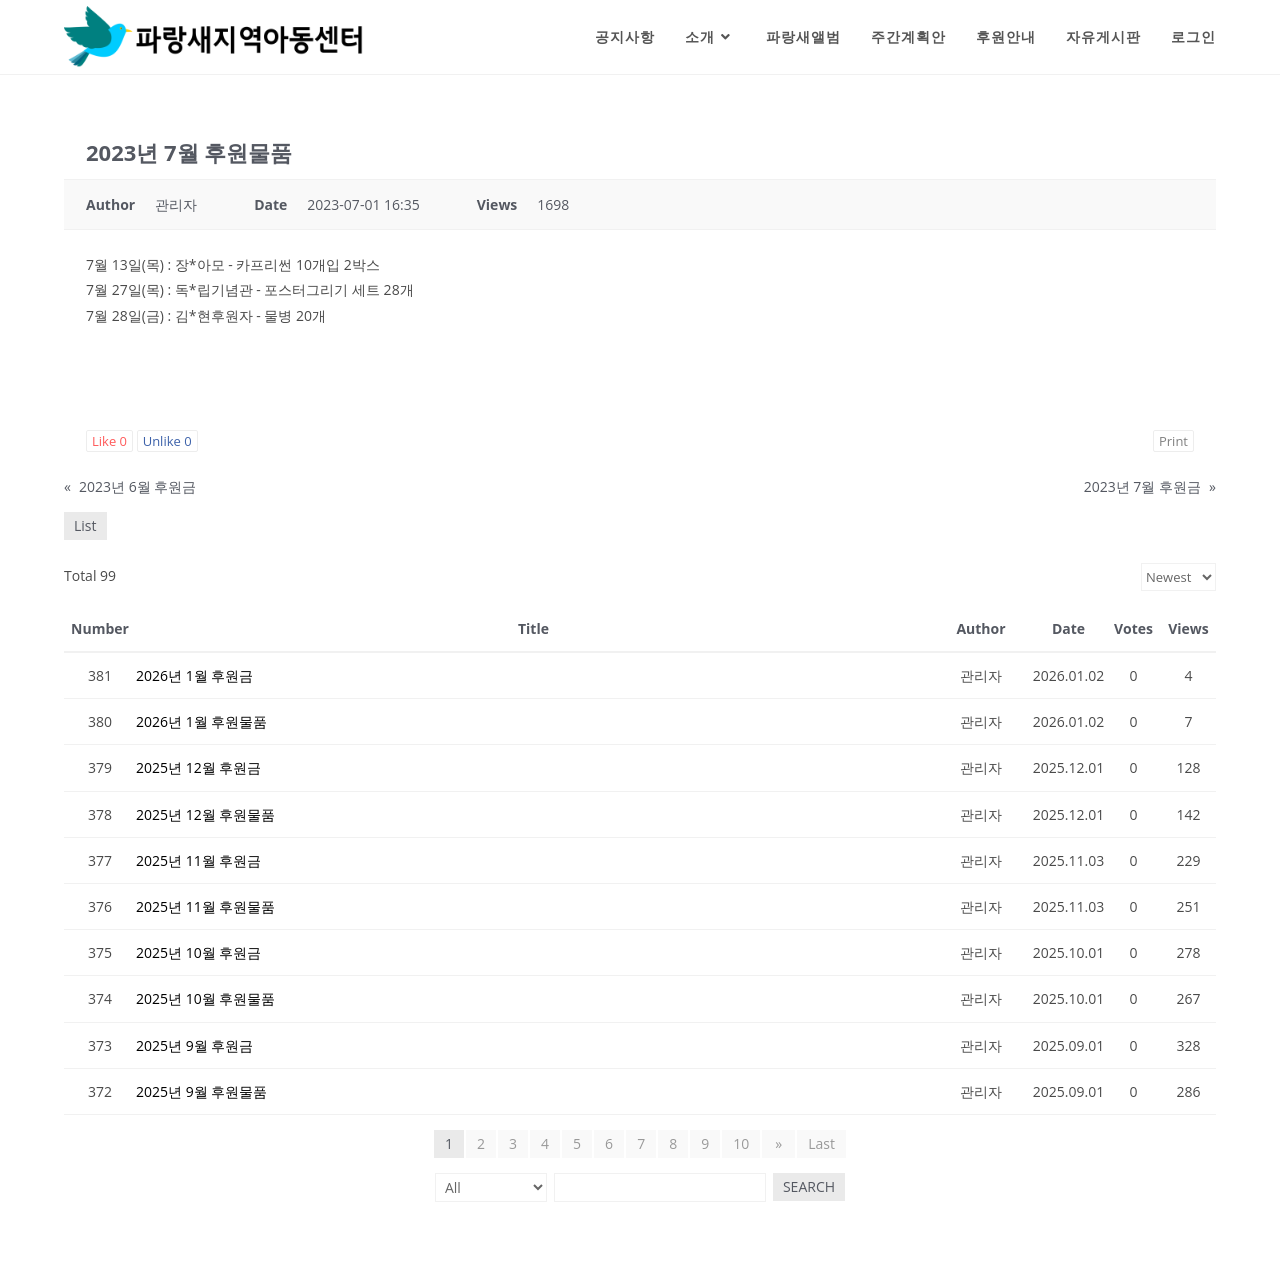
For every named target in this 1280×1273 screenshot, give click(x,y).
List (85, 525)
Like (109, 441)
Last (819, 1143)
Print (1173, 441)
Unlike (167, 441)
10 (743, 1143)
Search (806, 1186)
